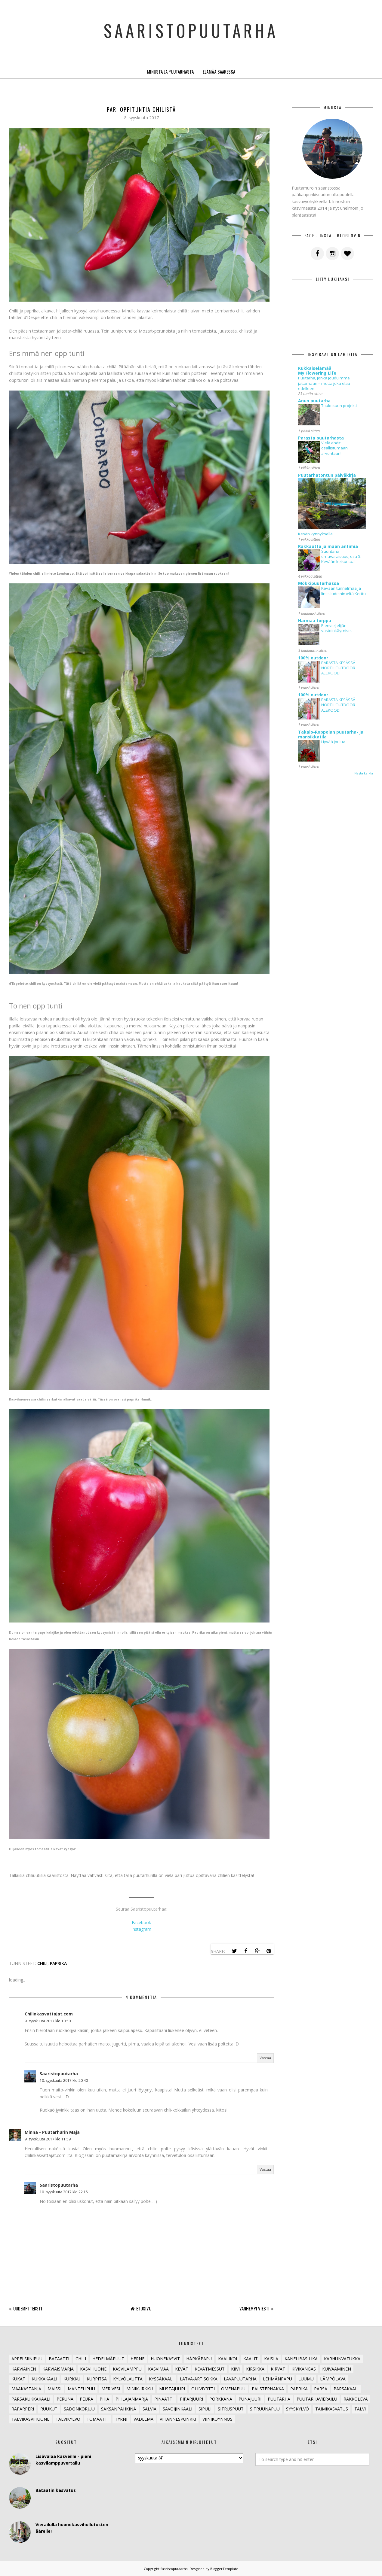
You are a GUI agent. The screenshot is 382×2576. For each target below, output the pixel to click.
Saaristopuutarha (191, 27)
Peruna (65, 2399)
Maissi (54, 2389)
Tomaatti (98, 2419)
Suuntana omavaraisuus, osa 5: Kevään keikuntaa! (341, 556)
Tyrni (121, 2419)
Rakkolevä (355, 2399)
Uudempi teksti (27, 2308)
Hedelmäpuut (108, 2359)
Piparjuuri (191, 2399)
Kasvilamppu (127, 2369)
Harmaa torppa (314, 620)
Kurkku (71, 2379)
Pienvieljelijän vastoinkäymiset (336, 628)
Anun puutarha (314, 400)
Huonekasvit (165, 2359)
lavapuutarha (240, 2379)
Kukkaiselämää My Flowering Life (317, 370)
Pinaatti (164, 2399)
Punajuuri (250, 2399)
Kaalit (250, 2359)
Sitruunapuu (265, 2409)
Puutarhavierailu (317, 2399)
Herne (137, 2359)
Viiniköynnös (217, 2419)
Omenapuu (233, 2389)
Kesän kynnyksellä (315, 534)
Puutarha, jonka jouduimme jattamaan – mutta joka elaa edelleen (324, 383)
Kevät (181, 2369)
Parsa (320, 2389)
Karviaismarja (58, 2369)
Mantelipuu (81, 2389)
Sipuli (205, 2409)
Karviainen (23, 2369)
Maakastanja (26, 2389)
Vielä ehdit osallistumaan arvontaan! (334, 448)
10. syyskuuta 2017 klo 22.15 (64, 2191)
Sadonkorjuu (79, 2409)
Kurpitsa (97, 2379)
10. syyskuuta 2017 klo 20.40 (64, 2080)
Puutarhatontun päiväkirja (327, 475)
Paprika (58, 1963)
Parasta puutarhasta (321, 438)
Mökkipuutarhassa (318, 583)
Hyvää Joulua (333, 741)
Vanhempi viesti (254, 2308)
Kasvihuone (93, 2369)
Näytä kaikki (363, 773)
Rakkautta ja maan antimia (328, 546)
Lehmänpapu (277, 2379)
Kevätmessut (210, 2369)
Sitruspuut (231, 2409)
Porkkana (220, 2399)
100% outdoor (313, 658)
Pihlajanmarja (132, 2399)
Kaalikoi (227, 2359)
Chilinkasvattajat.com (49, 2014)
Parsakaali (346, 2389)
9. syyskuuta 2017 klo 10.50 (48, 2021)
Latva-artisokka (198, 2379)
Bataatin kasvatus (55, 2490)
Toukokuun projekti (339, 405)
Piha (104, 2399)
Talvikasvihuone (30, 2419)
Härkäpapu (199, 2359)
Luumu (306, 2379)
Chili (42, 1963)
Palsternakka (268, 2389)
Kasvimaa (158, 2369)
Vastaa (265, 2057)
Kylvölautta (128, 2379)
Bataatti (59, 2359)
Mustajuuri (172, 2389)
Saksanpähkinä (118, 2409)
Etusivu (143, 2308)
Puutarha (279, 2399)
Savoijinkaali (177, 2409)
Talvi (360, 2409)
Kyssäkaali (161, 2379)
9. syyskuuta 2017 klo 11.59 (48, 2139)
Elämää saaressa (219, 71)
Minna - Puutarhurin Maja (52, 2132)
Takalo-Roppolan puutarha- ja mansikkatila (330, 734)
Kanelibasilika (301, 2359)
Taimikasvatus (331, 2409)
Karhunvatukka (342, 2359)
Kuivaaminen (336, 2369)
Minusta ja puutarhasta (170, 71)
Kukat (18, 2379)
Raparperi (22, 2409)
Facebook (141, 1922)
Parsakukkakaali (30, 2399)
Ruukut (48, 2409)
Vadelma (143, 2419)
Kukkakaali (44, 2379)
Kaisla (271, 2359)
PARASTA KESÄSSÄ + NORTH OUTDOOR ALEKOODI (339, 668)
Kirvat (278, 2369)
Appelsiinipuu (26, 2359)
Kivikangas (303, 2369)
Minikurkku (139, 2389)
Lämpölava (333, 2379)
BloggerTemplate (224, 2568)
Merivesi (110, 2389)
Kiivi (235, 2369)
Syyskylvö (297, 2409)
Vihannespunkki (178, 2419)
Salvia (149, 2409)
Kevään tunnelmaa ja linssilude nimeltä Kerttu (343, 590)
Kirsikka (255, 2369)
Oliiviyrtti (203, 2389)
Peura (86, 2399)
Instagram (141, 1929)
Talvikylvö (68, 2419)
